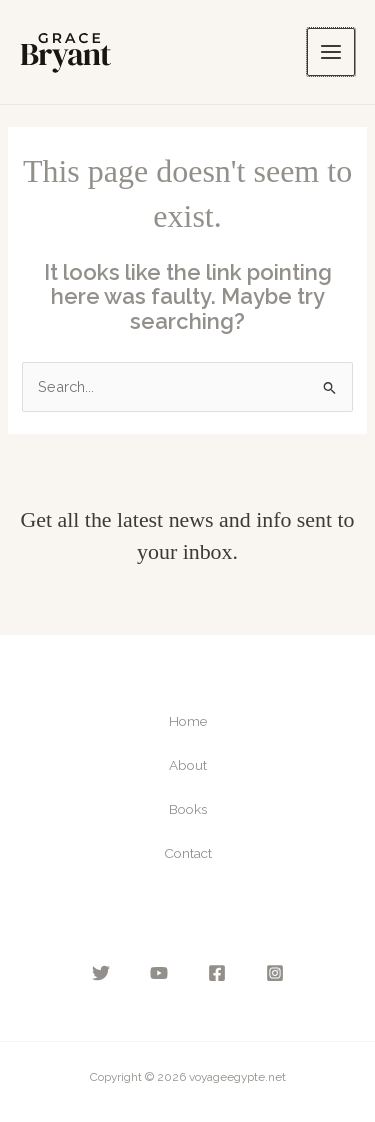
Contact (188, 853)
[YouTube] (159, 973)
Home (188, 721)
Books (188, 809)
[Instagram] (275, 973)
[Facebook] (217, 973)
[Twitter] (101, 973)
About (188, 765)
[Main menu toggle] (331, 52)
